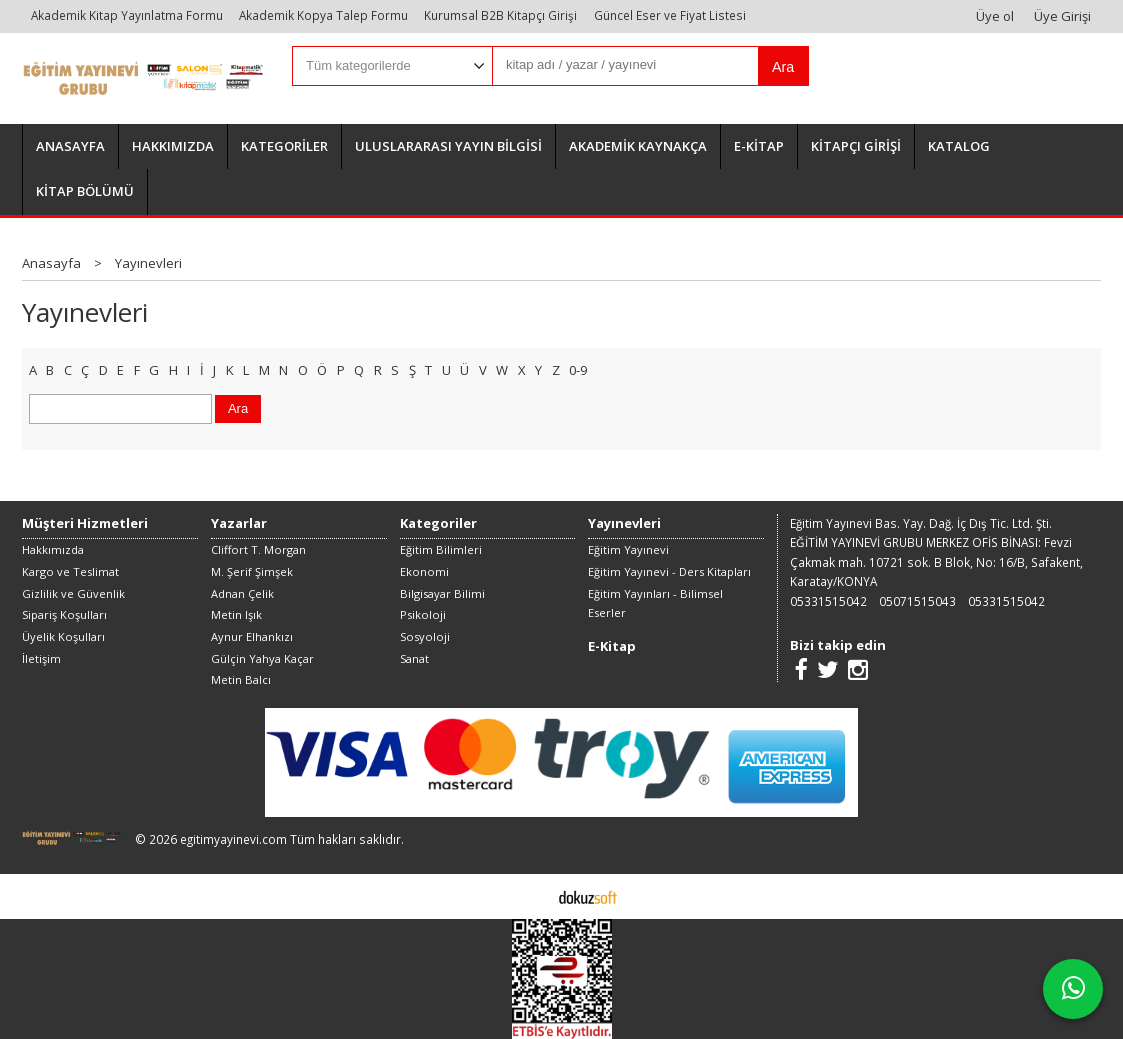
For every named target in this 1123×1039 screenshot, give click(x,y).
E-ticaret (530, 896)
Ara (783, 67)
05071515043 (917, 601)
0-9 (578, 370)
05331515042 (828, 601)
